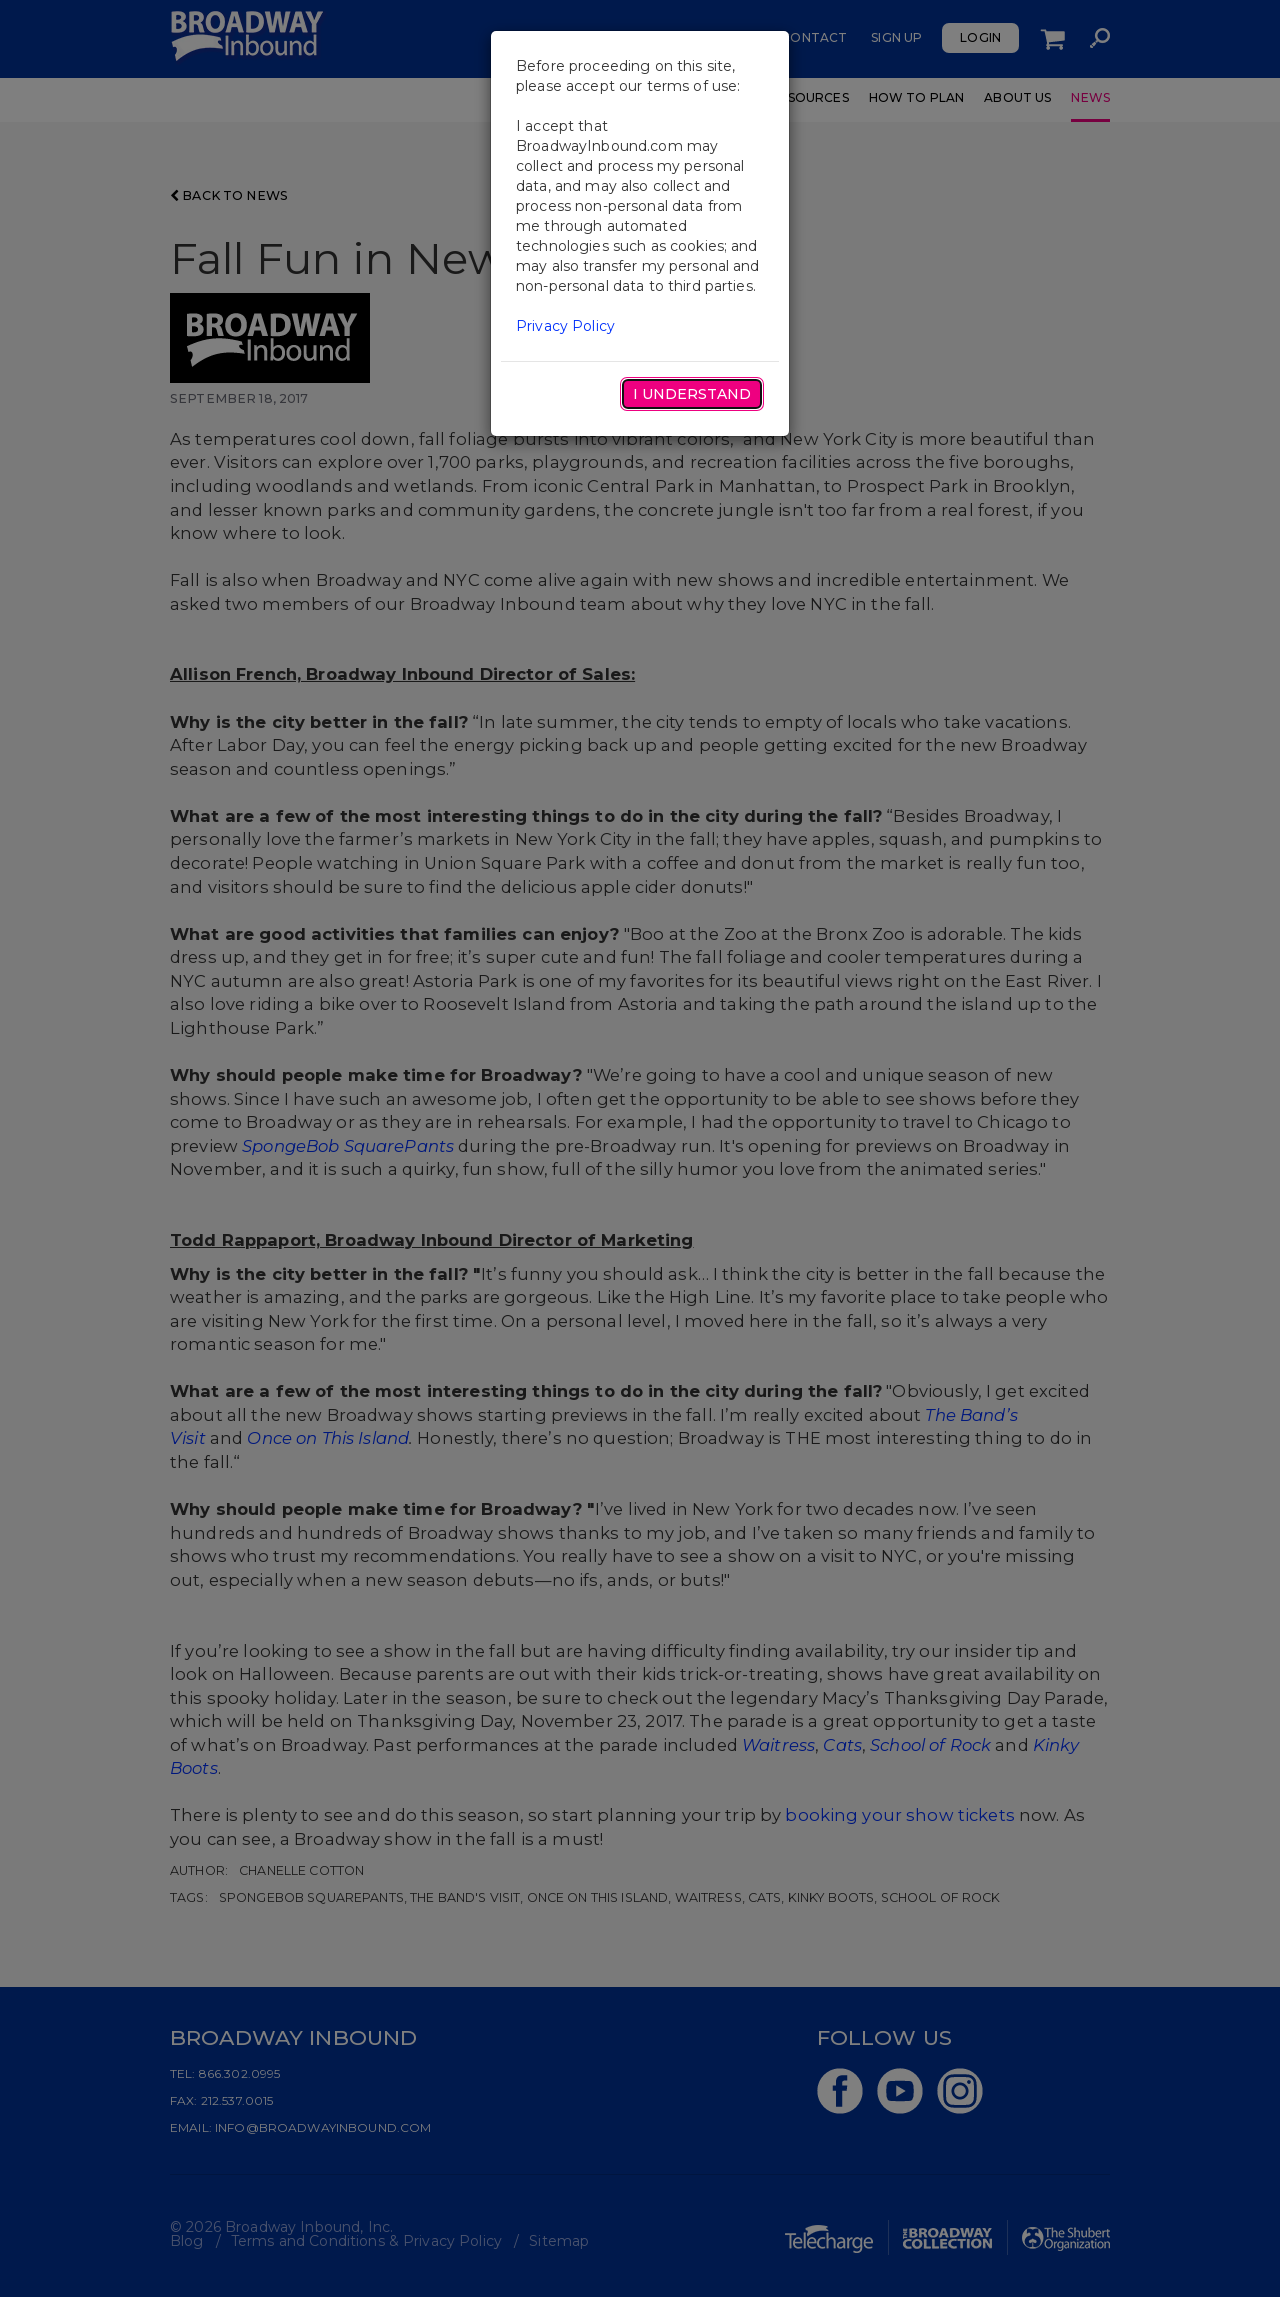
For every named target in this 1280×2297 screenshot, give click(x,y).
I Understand (692, 394)
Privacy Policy (565, 326)
